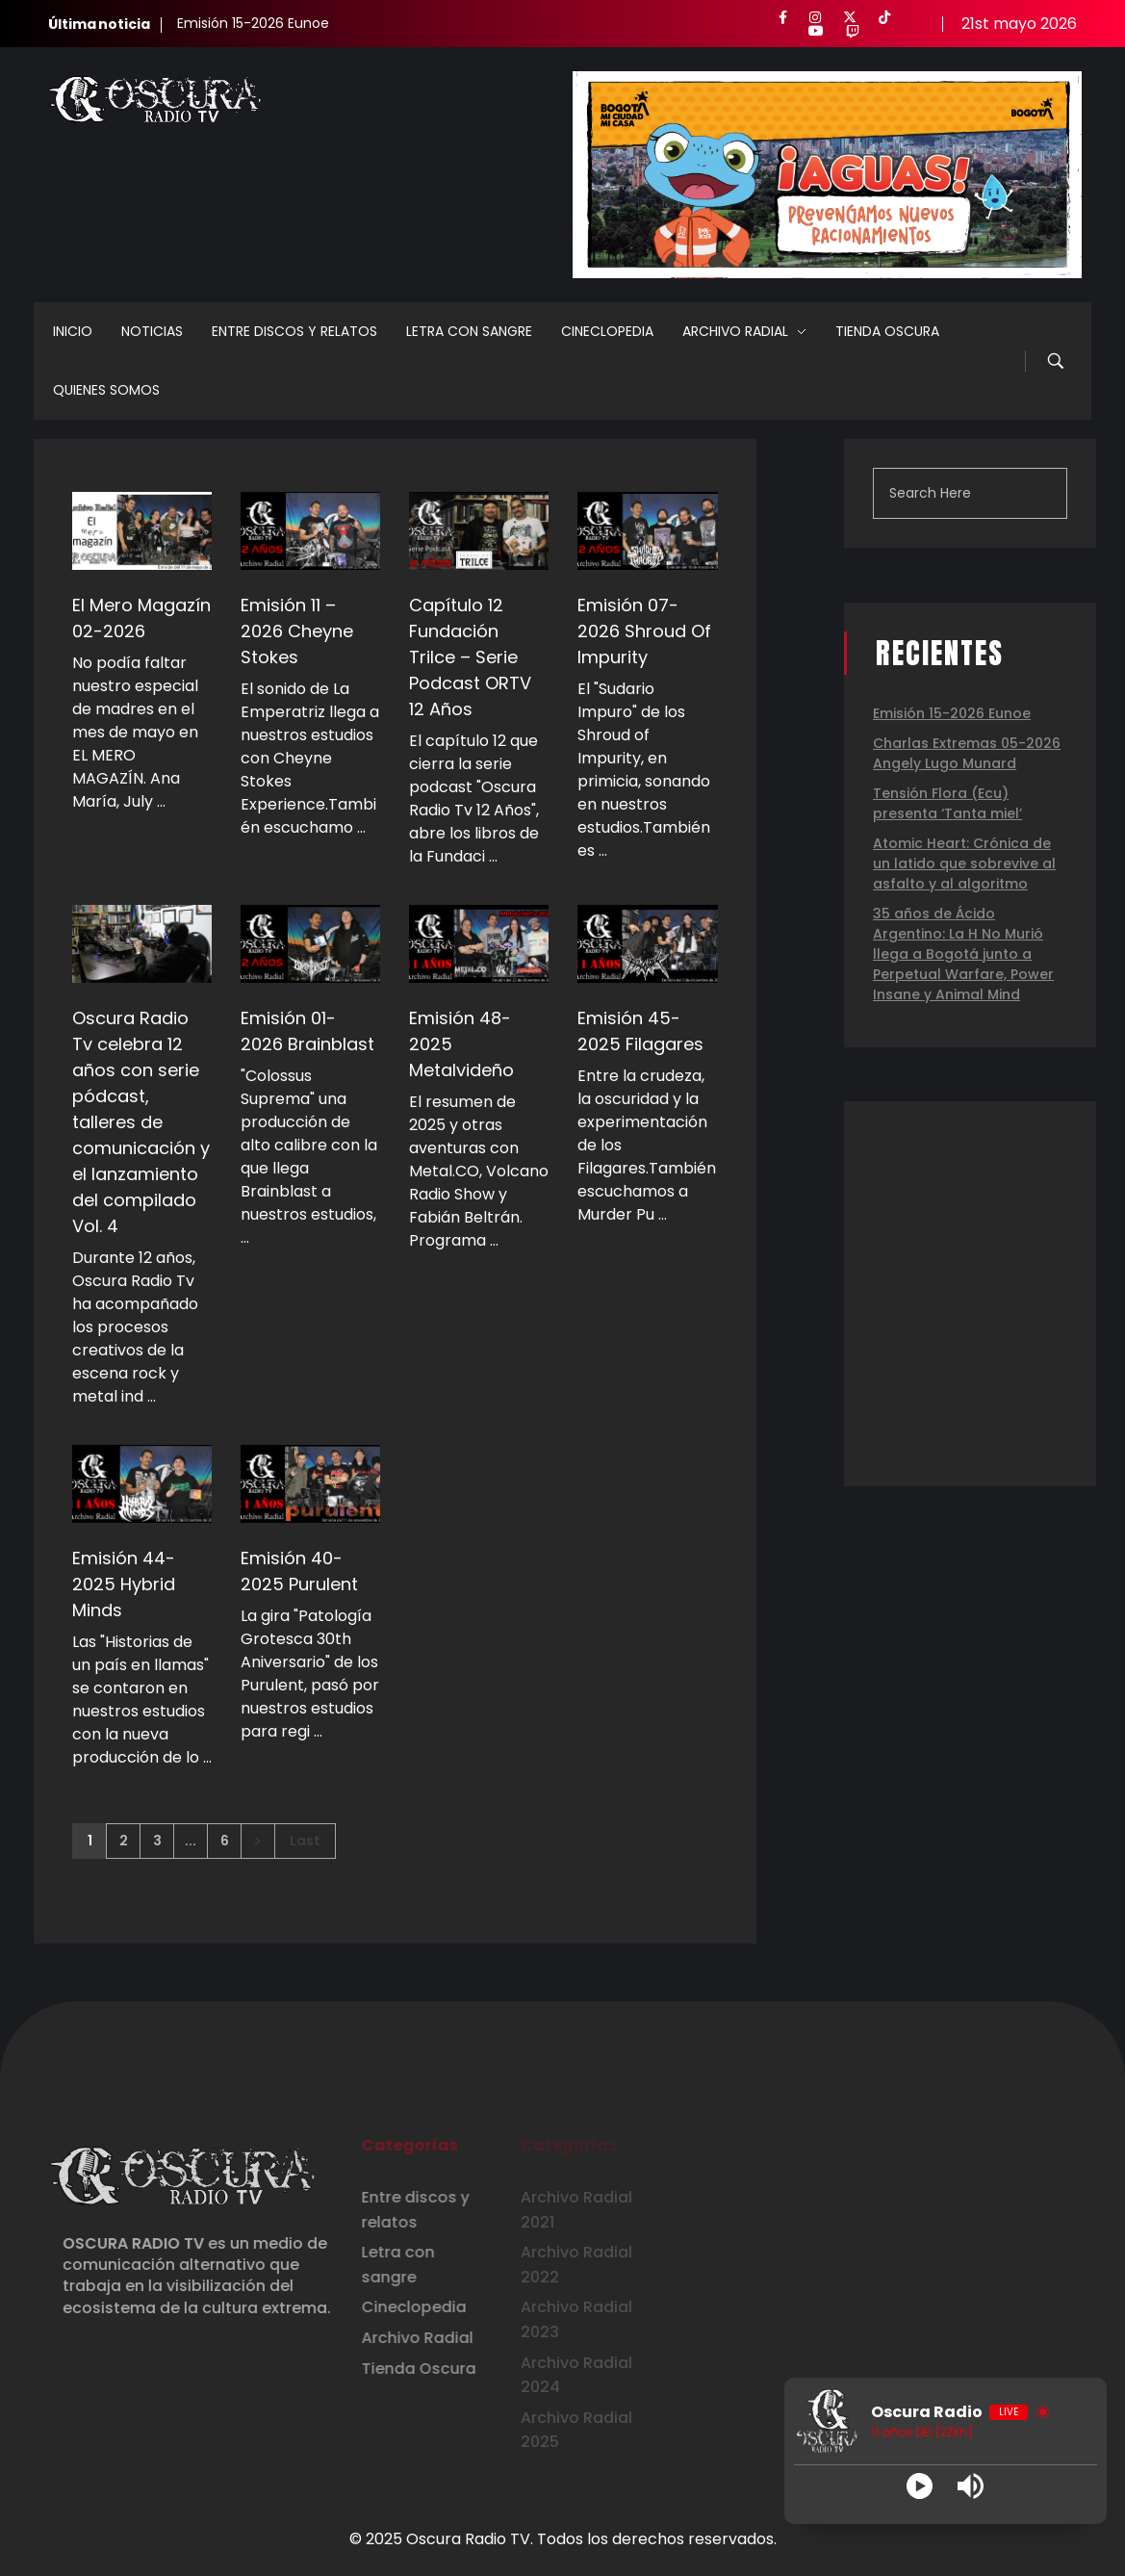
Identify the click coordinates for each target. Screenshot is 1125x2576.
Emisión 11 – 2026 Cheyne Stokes (297, 631)
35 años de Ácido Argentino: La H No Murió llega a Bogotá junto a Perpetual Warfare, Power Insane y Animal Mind (963, 954)
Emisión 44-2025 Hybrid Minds (123, 1584)
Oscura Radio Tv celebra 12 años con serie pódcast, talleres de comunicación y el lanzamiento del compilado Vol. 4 (141, 1122)
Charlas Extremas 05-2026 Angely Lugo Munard (967, 753)
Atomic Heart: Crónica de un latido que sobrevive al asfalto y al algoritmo (964, 863)
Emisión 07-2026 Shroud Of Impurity (644, 631)
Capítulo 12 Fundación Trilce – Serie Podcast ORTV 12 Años (470, 657)
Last (305, 1841)
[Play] (919, 2486)
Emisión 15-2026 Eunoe (253, 23)
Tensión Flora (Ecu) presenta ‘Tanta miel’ (947, 803)
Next (257, 1841)
